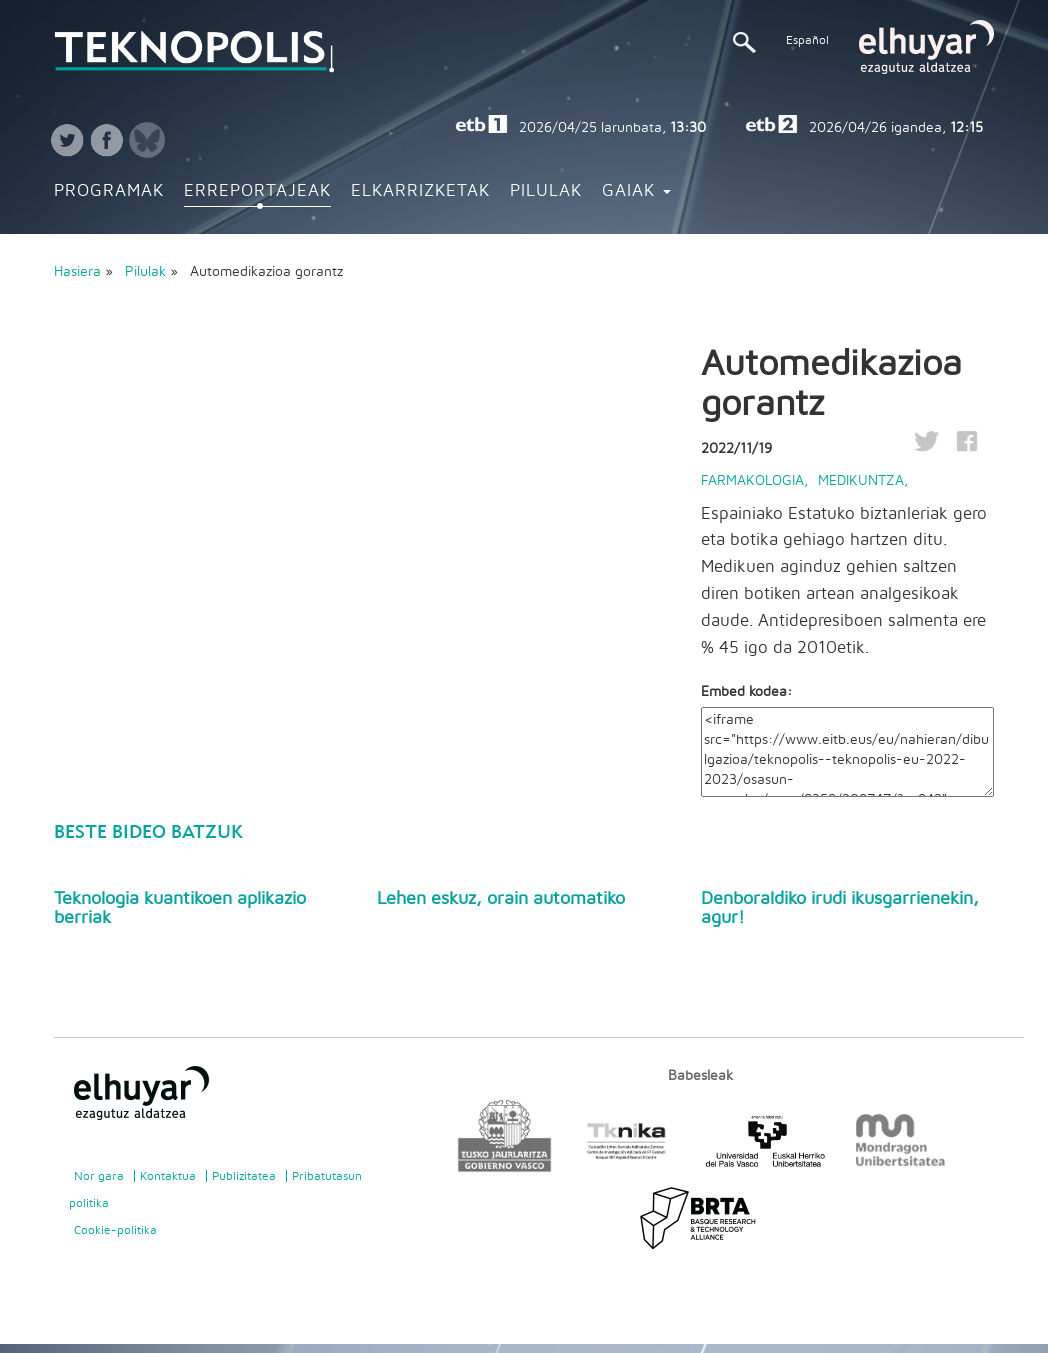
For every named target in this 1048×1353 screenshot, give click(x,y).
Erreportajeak (257, 191)
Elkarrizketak (420, 191)
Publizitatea (244, 1176)
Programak (109, 191)
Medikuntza (861, 481)
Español (807, 40)
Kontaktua (168, 1176)
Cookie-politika (115, 1230)
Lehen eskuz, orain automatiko (501, 899)
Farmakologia (752, 481)
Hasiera (77, 272)
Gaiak (636, 191)
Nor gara (99, 1176)
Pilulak (546, 191)
